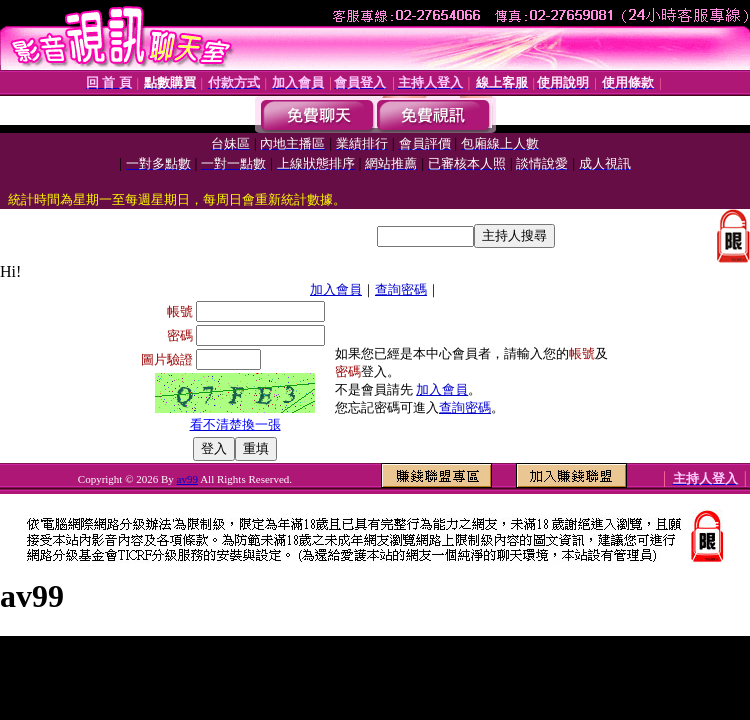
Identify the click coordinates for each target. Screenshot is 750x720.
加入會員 (336, 289)
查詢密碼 (401, 289)
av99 (187, 479)
